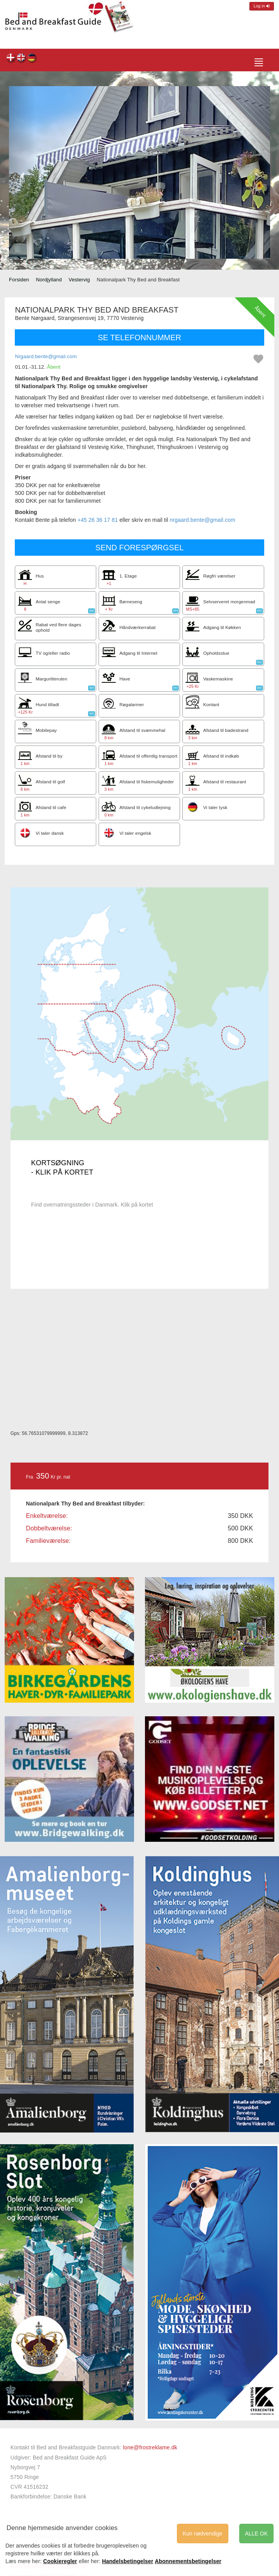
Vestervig (79, 280)
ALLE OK (256, 2533)
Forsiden (19, 280)
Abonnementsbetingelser (188, 2561)
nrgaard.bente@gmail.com (202, 520)
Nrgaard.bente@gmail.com (46, 356)
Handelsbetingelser (128, 2561)
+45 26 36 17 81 (98, 520)
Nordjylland (49, 280)
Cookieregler (60, 2561)
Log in (262, 6)
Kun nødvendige (202, 2533)
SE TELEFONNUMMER (139, 337)
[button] (22, 172)
